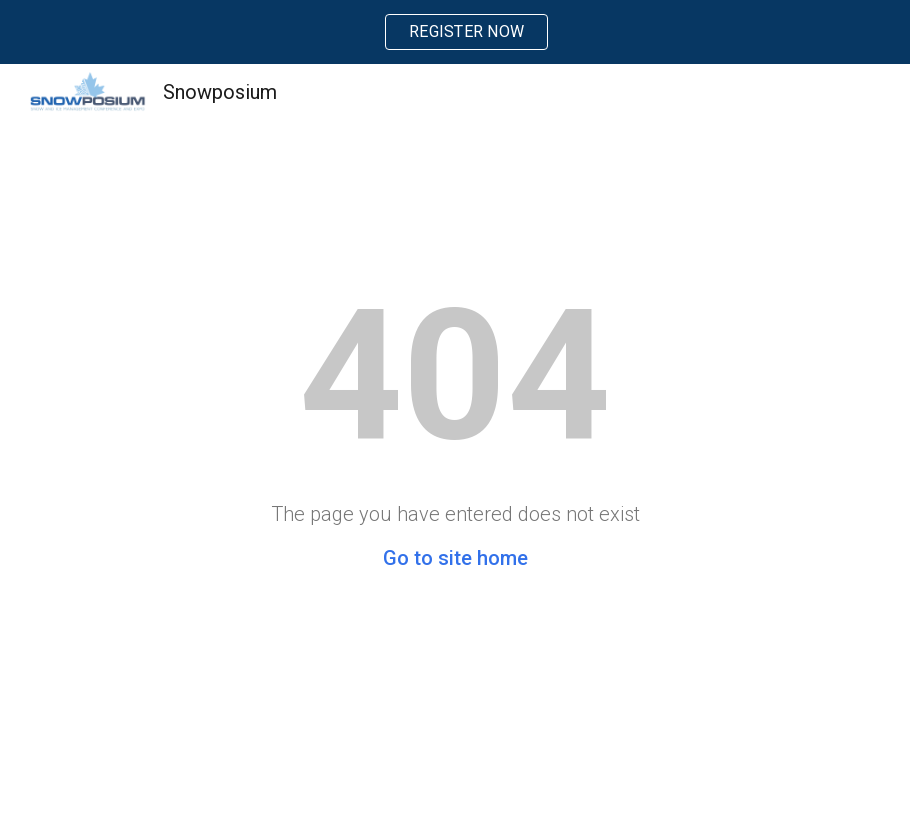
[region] (455, 32)
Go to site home (455, 558)
